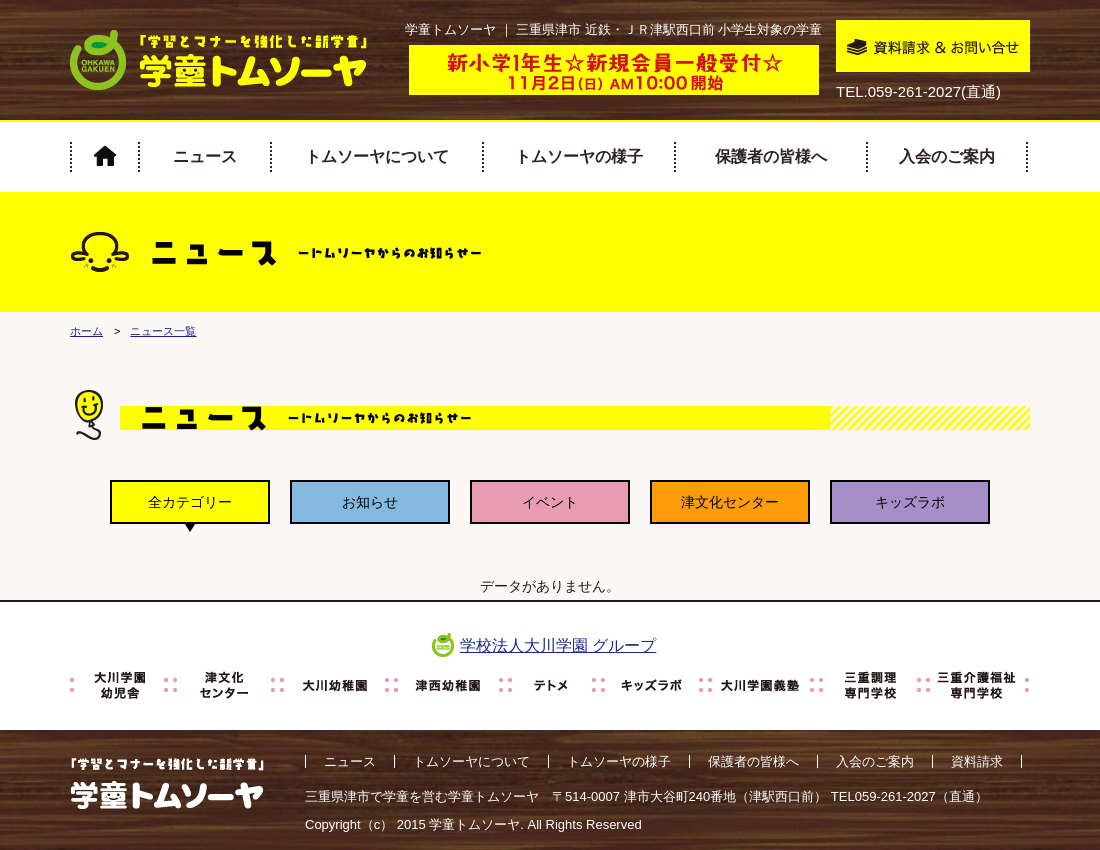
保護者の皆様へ (771, 156)
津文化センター (730, 502)
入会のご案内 (947, 156)
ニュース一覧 (163, 331)
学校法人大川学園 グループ (558, 645)
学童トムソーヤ (474, 824)
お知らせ (370, 502)
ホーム (86, 331)
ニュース (205, 156)
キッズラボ (910, 502)
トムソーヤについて (377, 156)
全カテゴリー (190, 502)
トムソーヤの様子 (579, 156)
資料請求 (977, 761)
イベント (550, 502)
